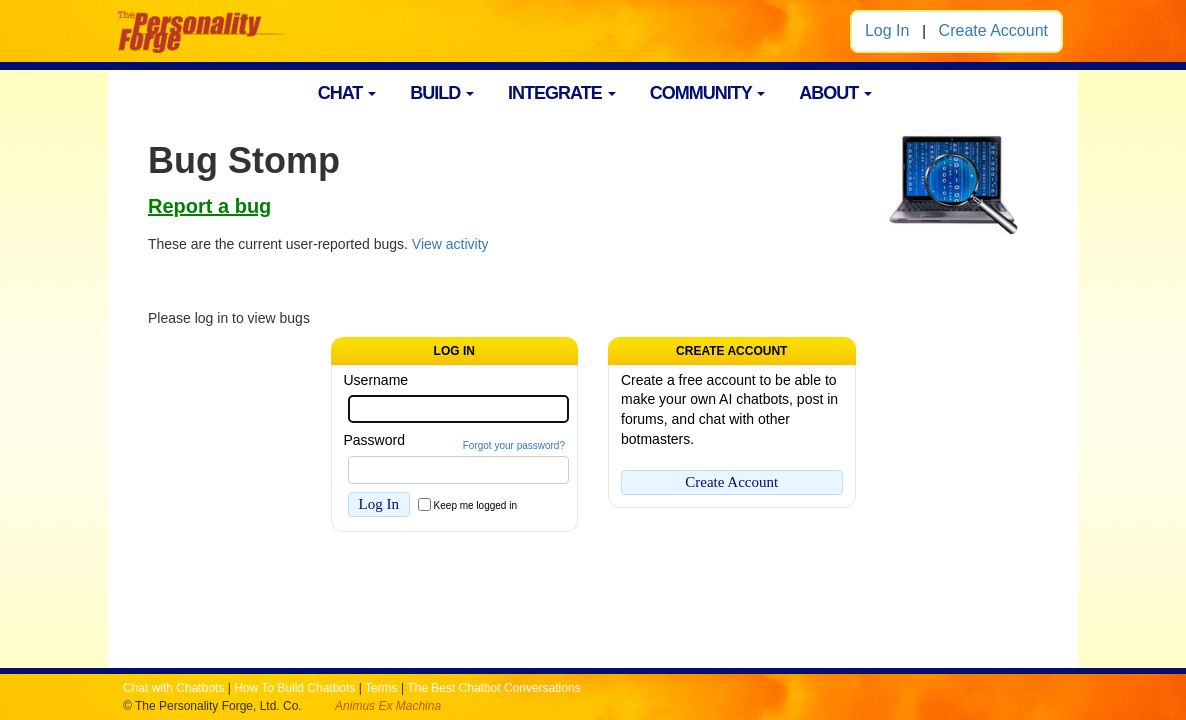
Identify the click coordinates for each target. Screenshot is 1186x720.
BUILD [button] (442, 93)
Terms (381, 688)
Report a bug (209, 206)
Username (376, 380)
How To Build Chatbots (294, 688)
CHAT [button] (347, 93)
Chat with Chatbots (173, 688)
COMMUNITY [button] (708, 93)
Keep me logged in (475, 505)
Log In (887, 30)
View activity (450, 244)
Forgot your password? (514, 445)
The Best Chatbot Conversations (493, 688)
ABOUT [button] (835, 93)
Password (374, 440)
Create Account (993, 30)
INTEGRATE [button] (562, 93)
